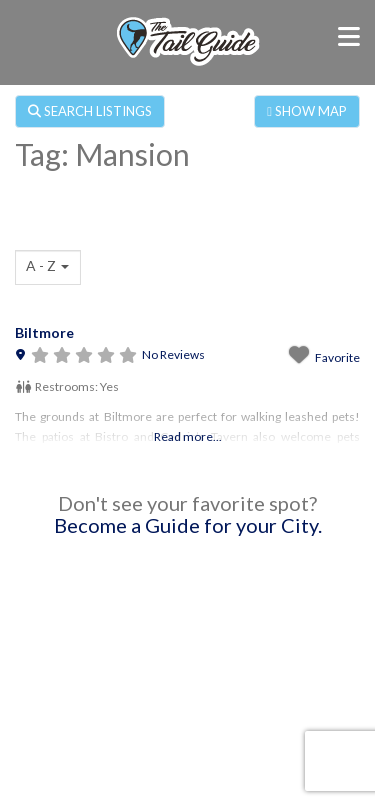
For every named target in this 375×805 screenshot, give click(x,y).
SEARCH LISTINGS (90, 111)
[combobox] (48, 267)
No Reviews (173, 354)
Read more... (188, 436)
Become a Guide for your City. (188, 525)
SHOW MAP (307, 111)
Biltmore (44, 332)
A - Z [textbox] (41, 265)
